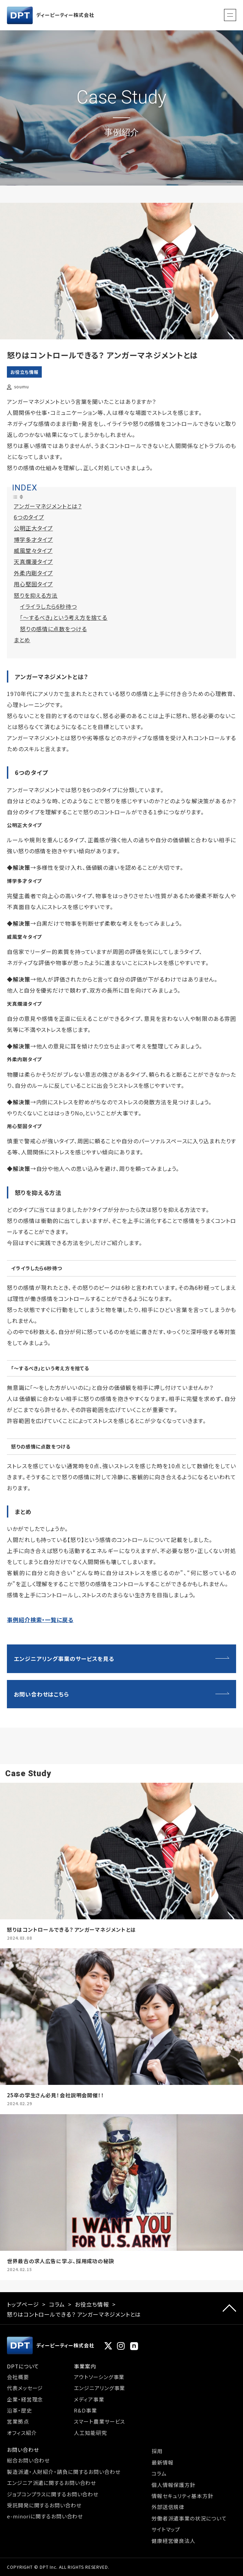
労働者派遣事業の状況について (189, 2518)
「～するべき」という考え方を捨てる (63, 617)
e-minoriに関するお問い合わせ (45, 2516)
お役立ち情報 (24, 372)
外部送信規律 (168, 2506)
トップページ (23, 2304)
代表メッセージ (25, 2387)
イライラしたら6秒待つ (48, 606)
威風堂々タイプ (33, 550)
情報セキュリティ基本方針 (182, 2495)
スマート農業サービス (99, 2421)
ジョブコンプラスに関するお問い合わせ (52, 2494)
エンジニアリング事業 (99, 2387)
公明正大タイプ (33, 528)
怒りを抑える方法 (36, 595)
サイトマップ (166, 2529)
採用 (157, 2451)
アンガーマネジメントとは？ (48, 506)
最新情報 (163, 2462)
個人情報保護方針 (173, 2484)
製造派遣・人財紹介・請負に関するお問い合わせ (63, 2471)
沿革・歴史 (19, 2410)
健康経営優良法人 (173, 2540)
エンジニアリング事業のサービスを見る (64, 1658)
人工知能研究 (90, 2432)
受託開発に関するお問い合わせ (44, 2505)
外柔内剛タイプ (33, 573)
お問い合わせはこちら (41, 1694)
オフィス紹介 (22, 2432)
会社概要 (18, 2376)
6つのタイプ (29, 517)
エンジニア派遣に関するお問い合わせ (51, 2482)
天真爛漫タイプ (33, 561)
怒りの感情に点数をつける (53, 629)
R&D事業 (85, 2410)
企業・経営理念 (25, 2399)
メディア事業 (89, 2399)
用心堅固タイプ (33, 584)
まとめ (22, 640)
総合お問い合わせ (28, 2460)
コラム (57, 2304)
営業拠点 (18, 2421)
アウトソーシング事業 (99, 2376)
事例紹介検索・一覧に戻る (40, 1619)
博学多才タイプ (33, 539)
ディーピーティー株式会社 (50, 15)
